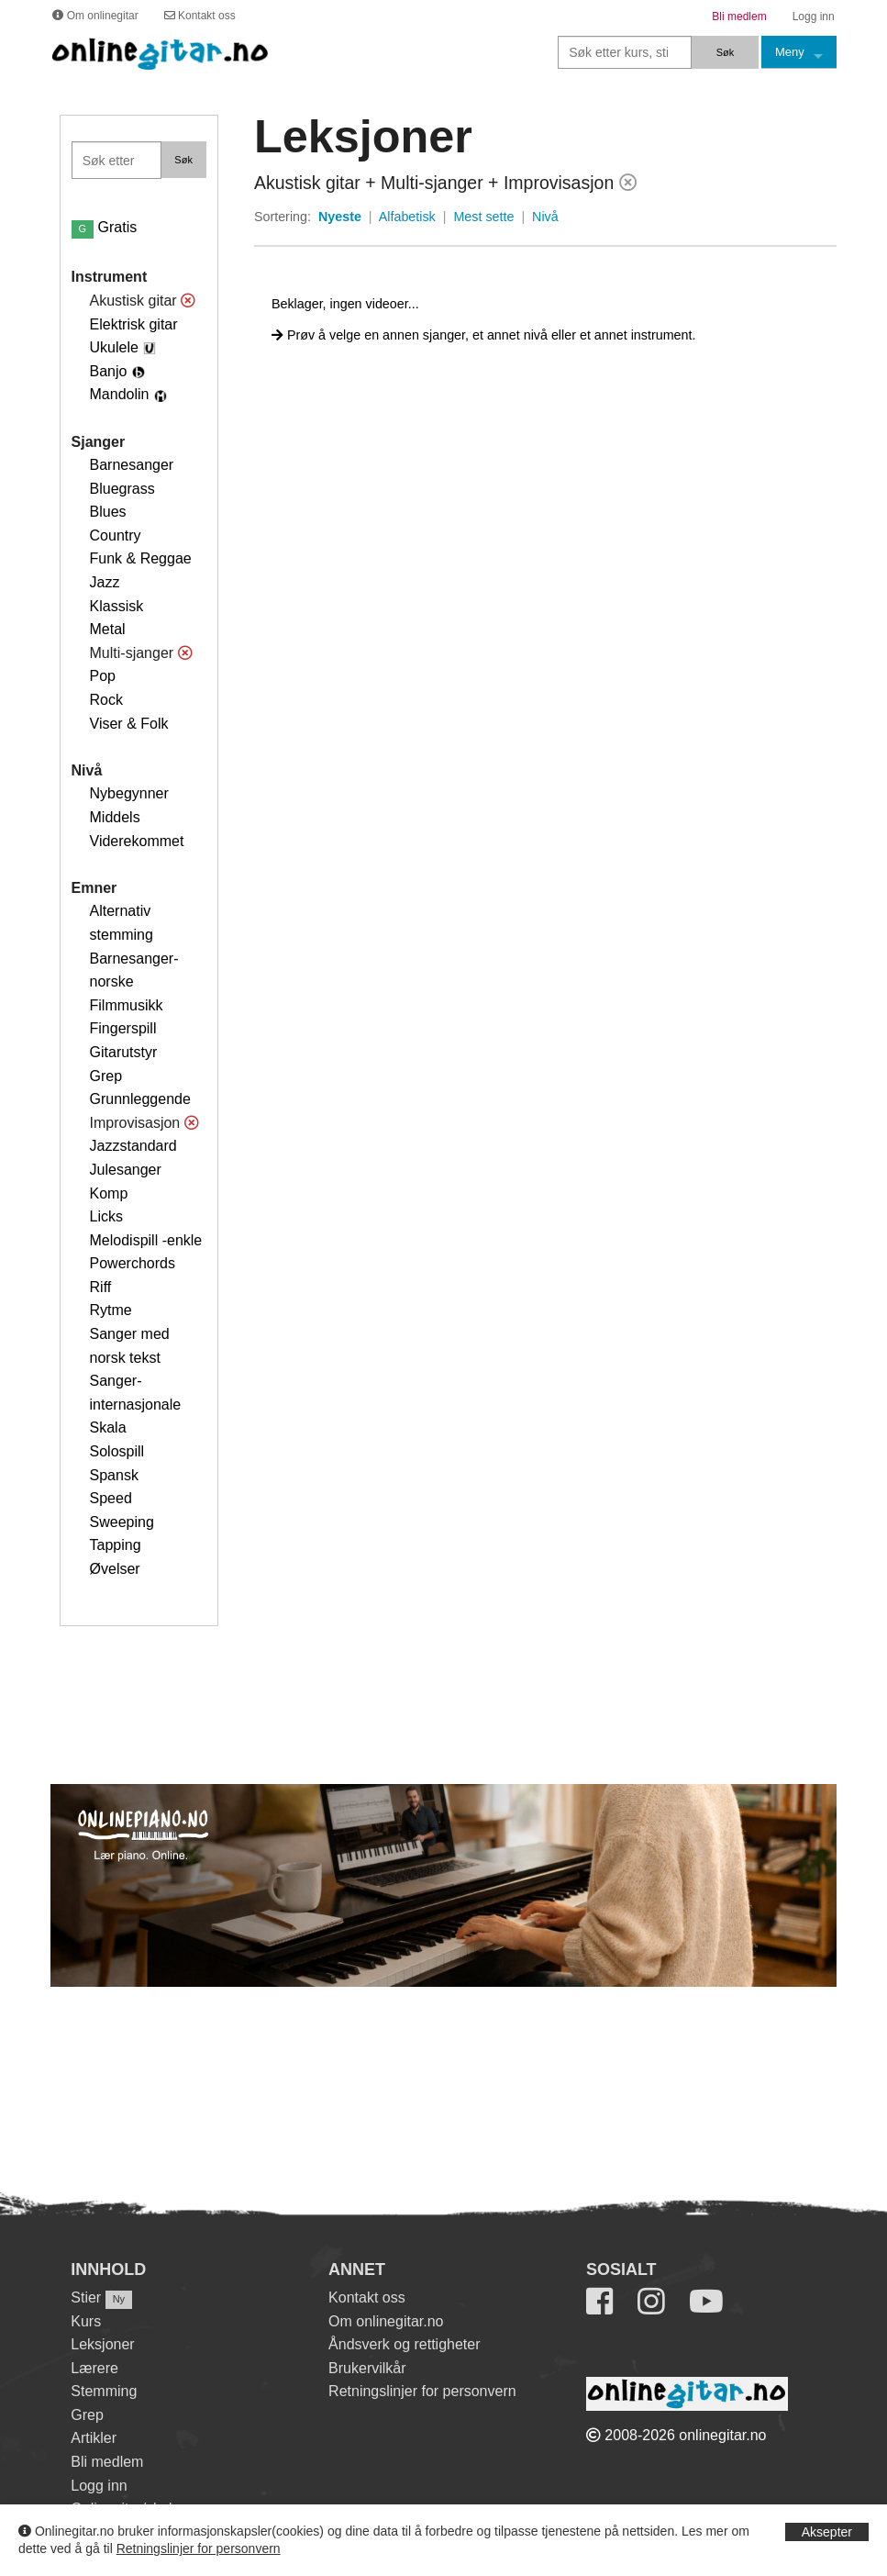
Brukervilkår (366, 2368)
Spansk (114, 1475)
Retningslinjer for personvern (198, 2548)
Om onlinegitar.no (385, 2321)
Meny (789, 52)
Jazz (105, 582)
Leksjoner (102, 2344)
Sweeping (122, 1522)
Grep (106, 1076)
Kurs (86, 2321)
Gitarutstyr (124, 1052)
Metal (108, 629)
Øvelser (115, 1569)
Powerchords (132, 1263)
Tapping (115, 1545)
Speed (111, 1498)
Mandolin (120, 394)
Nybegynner (129, 793)
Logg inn (99, 2485)
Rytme (111, 1310)
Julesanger (125, 1169)
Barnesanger (132, 465)
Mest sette (483, 216)
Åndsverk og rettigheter (404, 2344)
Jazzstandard (133, 1146)
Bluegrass (122, 488)
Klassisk (117, 606)
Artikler (93, 2438)
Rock (106, 700)
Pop (103, 676)
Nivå (545, 216)
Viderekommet (137, 841)
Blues (108, 511)
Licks (106, 1216)
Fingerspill (123, 1028)
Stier (86, 2297)
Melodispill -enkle (146, 1240)
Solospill (117, 1451)
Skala (108, 1427)
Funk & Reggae (141, 558)
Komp (109, 1193)
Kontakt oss (366, 2297)
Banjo (109, 371)
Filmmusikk (126, 1005)
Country (115, 535)
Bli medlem (107, 2462)
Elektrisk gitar (134, 324)
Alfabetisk (407, 216)
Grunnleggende (140, 1099)
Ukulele (114, 347)
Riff (101, 1287)
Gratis (105, 227)
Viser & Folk (129, 723)
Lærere (94, 2368)
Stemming (104, 2391)
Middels (115, 817)
